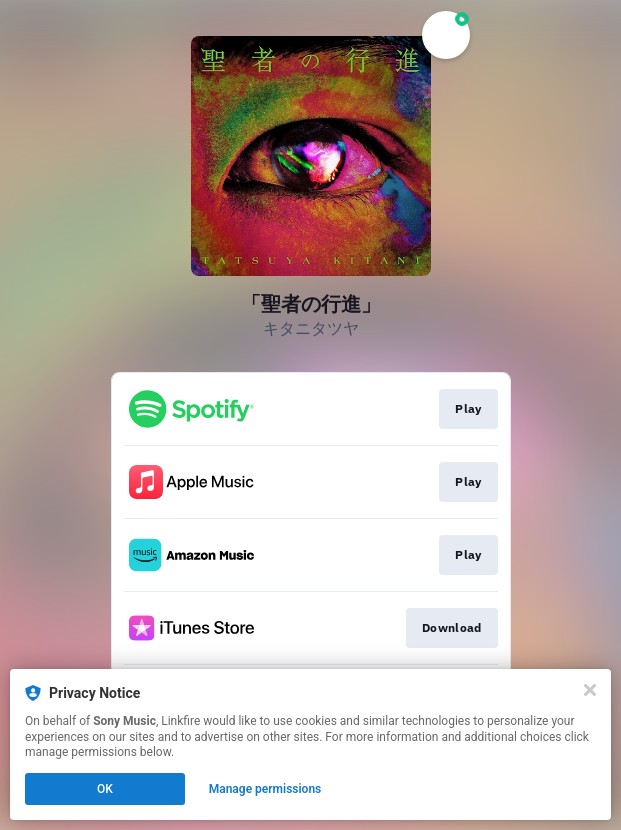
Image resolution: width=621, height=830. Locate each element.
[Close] (590, 690)
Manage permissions (265, 789)
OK (105, 789)
